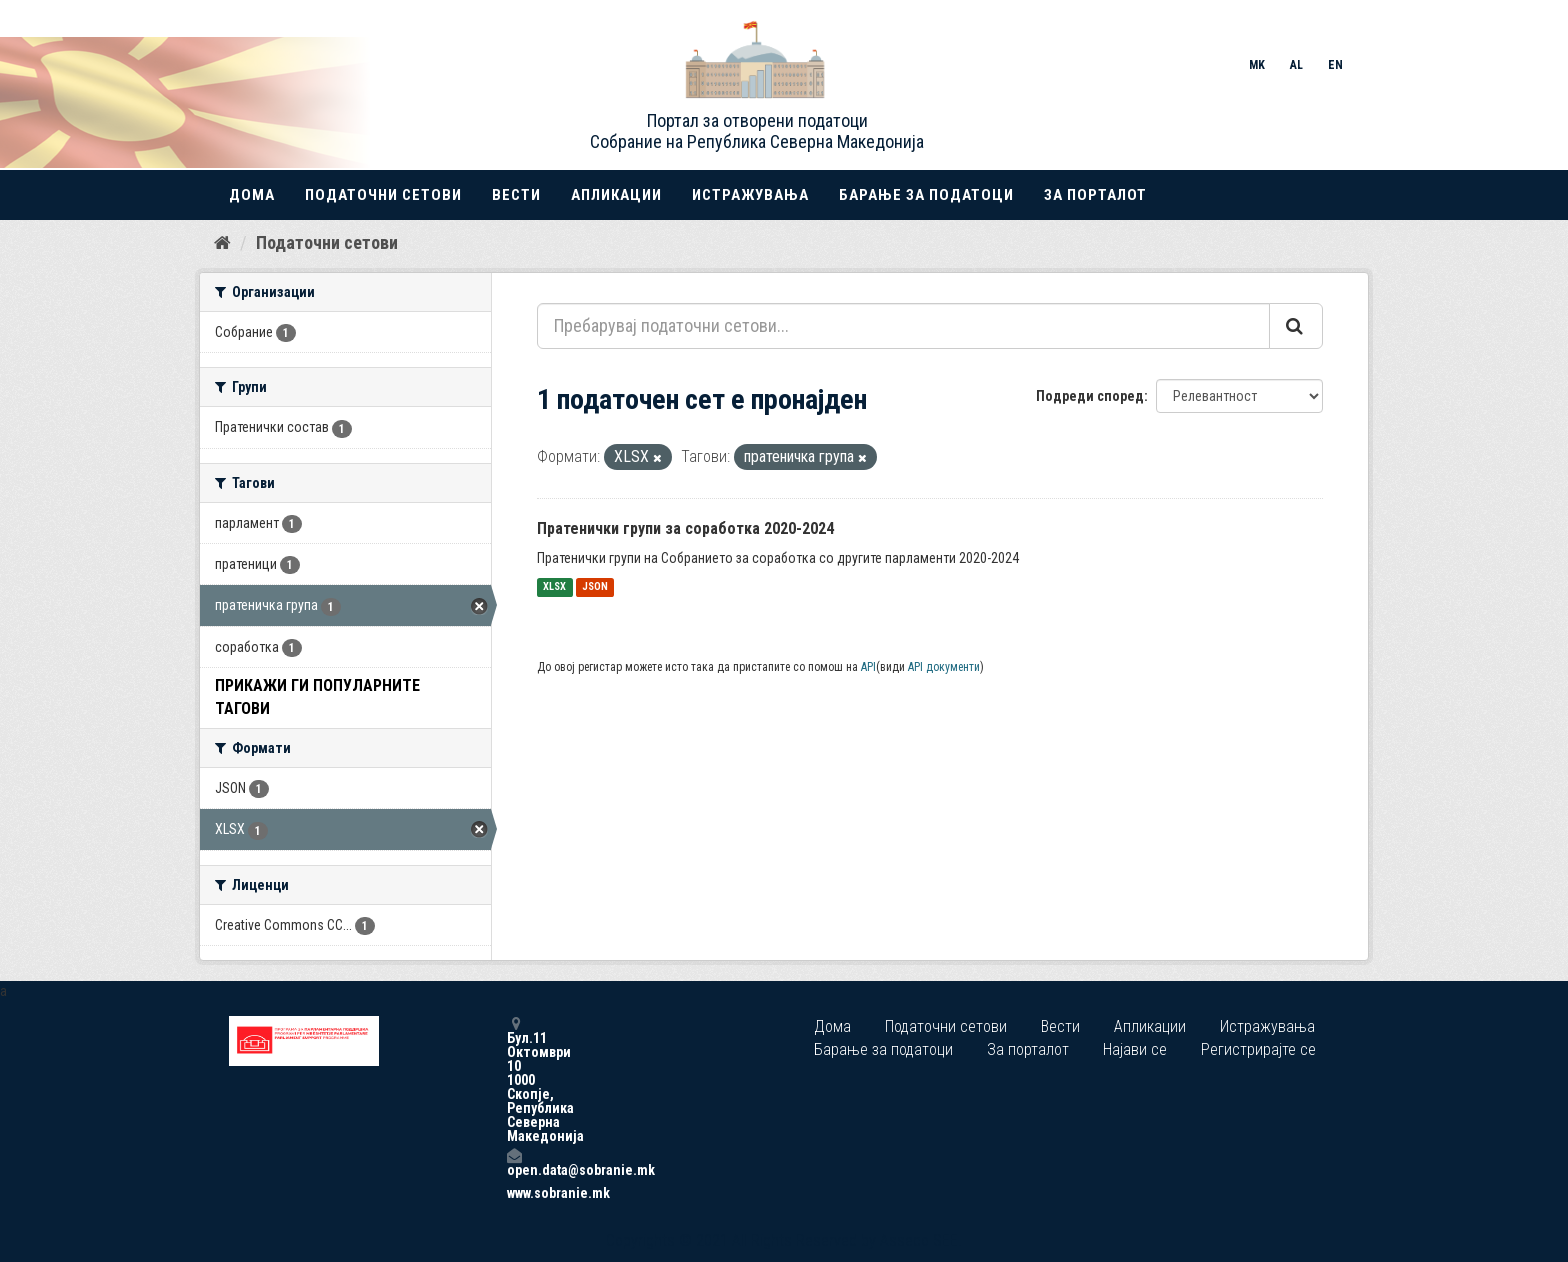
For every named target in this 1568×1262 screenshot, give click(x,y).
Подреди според (1090, 396)
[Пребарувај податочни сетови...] (903, 326)
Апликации (616, 195)
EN (1335, 65)
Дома (252, 195)
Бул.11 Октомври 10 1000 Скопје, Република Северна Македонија (514, 1079)
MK (1257, 65)
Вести (516, 195)
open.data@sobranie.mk (514, 1162)
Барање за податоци (926, 195)
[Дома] (222, 243)
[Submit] (1296, 326)
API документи (944, 667)
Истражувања (750, 195)
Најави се (1135, 1049)
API (868, 667)
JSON (595, 587)
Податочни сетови (383, 195)
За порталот (1095, 195)
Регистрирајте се (1258, 1049)
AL (1296, 65)
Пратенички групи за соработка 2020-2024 (685, 528)
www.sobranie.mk (514, 1193)
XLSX (554, 587)
